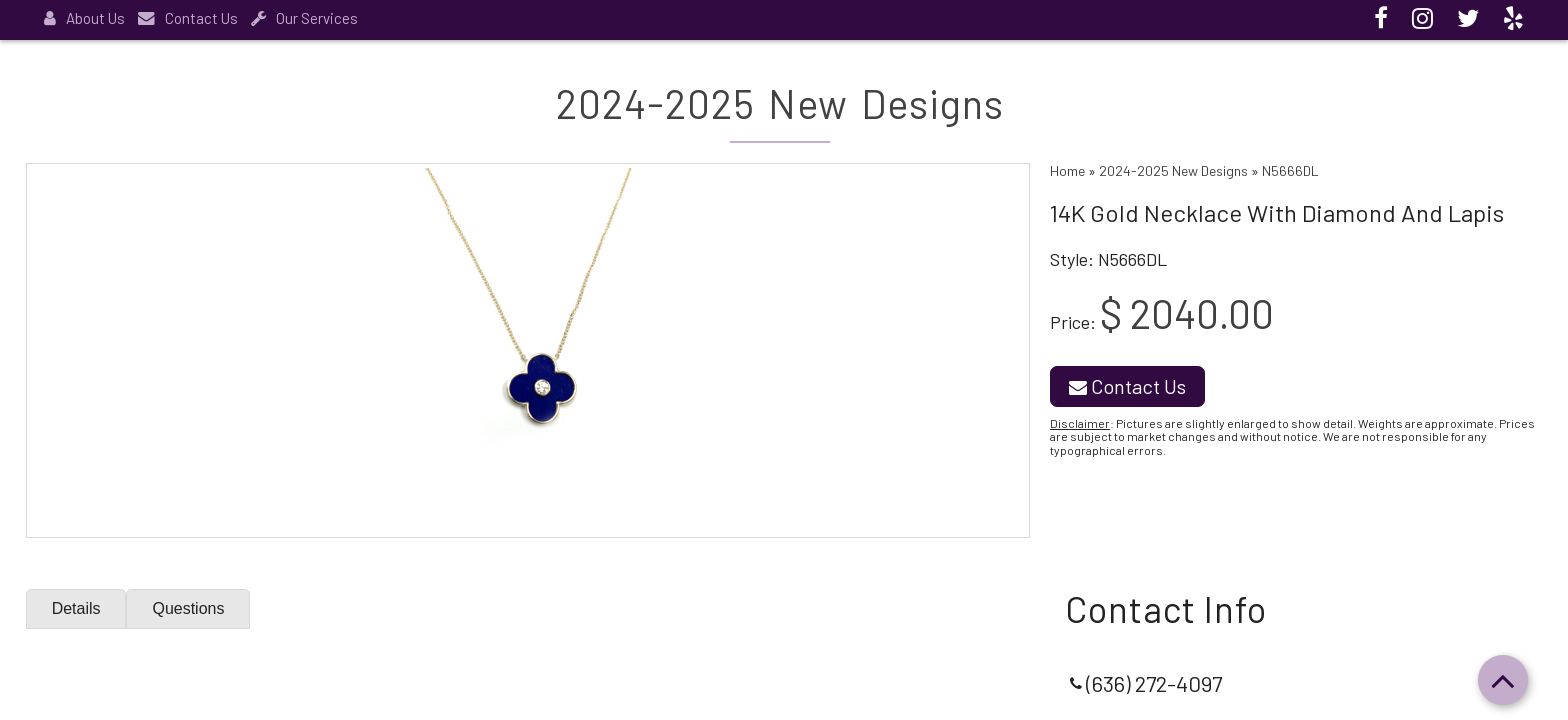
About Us (84, 18)
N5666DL (1290, 170)
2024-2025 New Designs (1173, 170)
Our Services (304, 18)
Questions (189, 608)
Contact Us (188, 18)
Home (1067, 170)
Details (76, 608)
